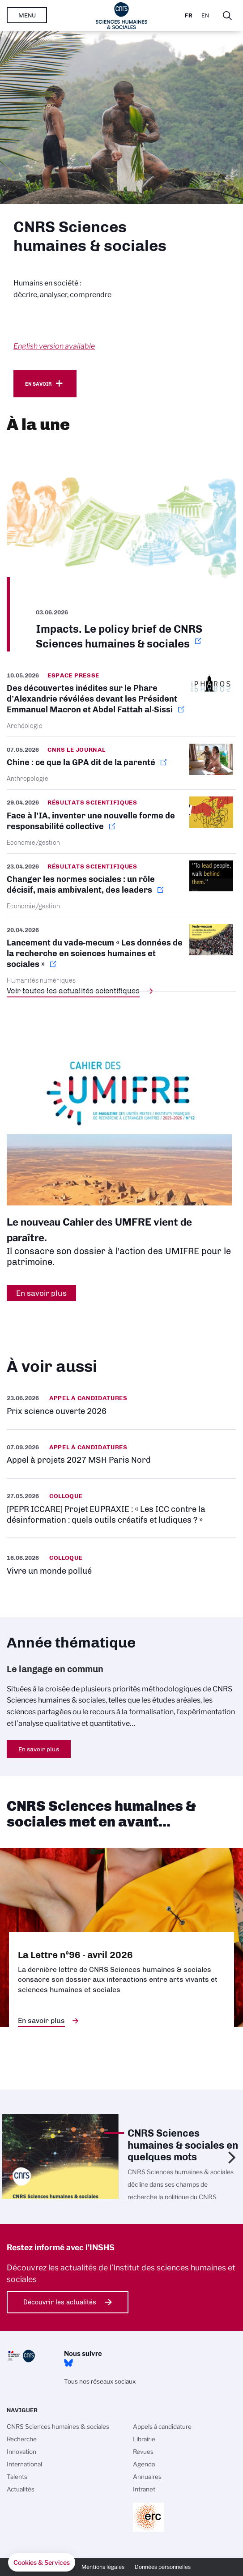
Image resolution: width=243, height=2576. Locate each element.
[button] (41, 2562)
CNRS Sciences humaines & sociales (58, 2426)
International (24, 2464)
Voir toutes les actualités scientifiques (73, 990)
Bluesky (68, 2363)
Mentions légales (102, 2566)
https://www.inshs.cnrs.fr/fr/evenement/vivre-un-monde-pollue (121, 1564)
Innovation (21, 2451)
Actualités (20, 2489)
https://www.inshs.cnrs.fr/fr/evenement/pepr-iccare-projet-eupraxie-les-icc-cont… (121, 1508)
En (205, 15)
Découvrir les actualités (59, 2302)
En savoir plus (38, 1749)
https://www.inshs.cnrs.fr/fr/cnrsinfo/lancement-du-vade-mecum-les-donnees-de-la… (121, 954)
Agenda (144, 2464)
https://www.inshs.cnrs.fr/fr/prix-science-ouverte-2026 (121, 1405)
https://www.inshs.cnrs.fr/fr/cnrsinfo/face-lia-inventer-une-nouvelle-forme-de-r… (121, 821)
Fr (188, 15)
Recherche (22, 2439)
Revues (143, 2451)
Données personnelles (163, 2566)
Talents (17, 2476)
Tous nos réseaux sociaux (100, 2381)
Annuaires (147, 2476)
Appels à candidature (162, 2426)
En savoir (38, 384)
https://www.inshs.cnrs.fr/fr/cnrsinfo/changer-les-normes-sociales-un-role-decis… (121, 885)
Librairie (144, 2439)
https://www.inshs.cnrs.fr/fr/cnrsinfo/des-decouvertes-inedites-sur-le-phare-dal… (121, 703)
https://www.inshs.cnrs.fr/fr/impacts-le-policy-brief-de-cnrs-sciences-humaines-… (121, 547)
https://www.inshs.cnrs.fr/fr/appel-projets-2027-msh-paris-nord (121, 1454)
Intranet (144, 2489)
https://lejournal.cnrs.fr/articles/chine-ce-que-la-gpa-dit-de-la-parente (121, 763)
